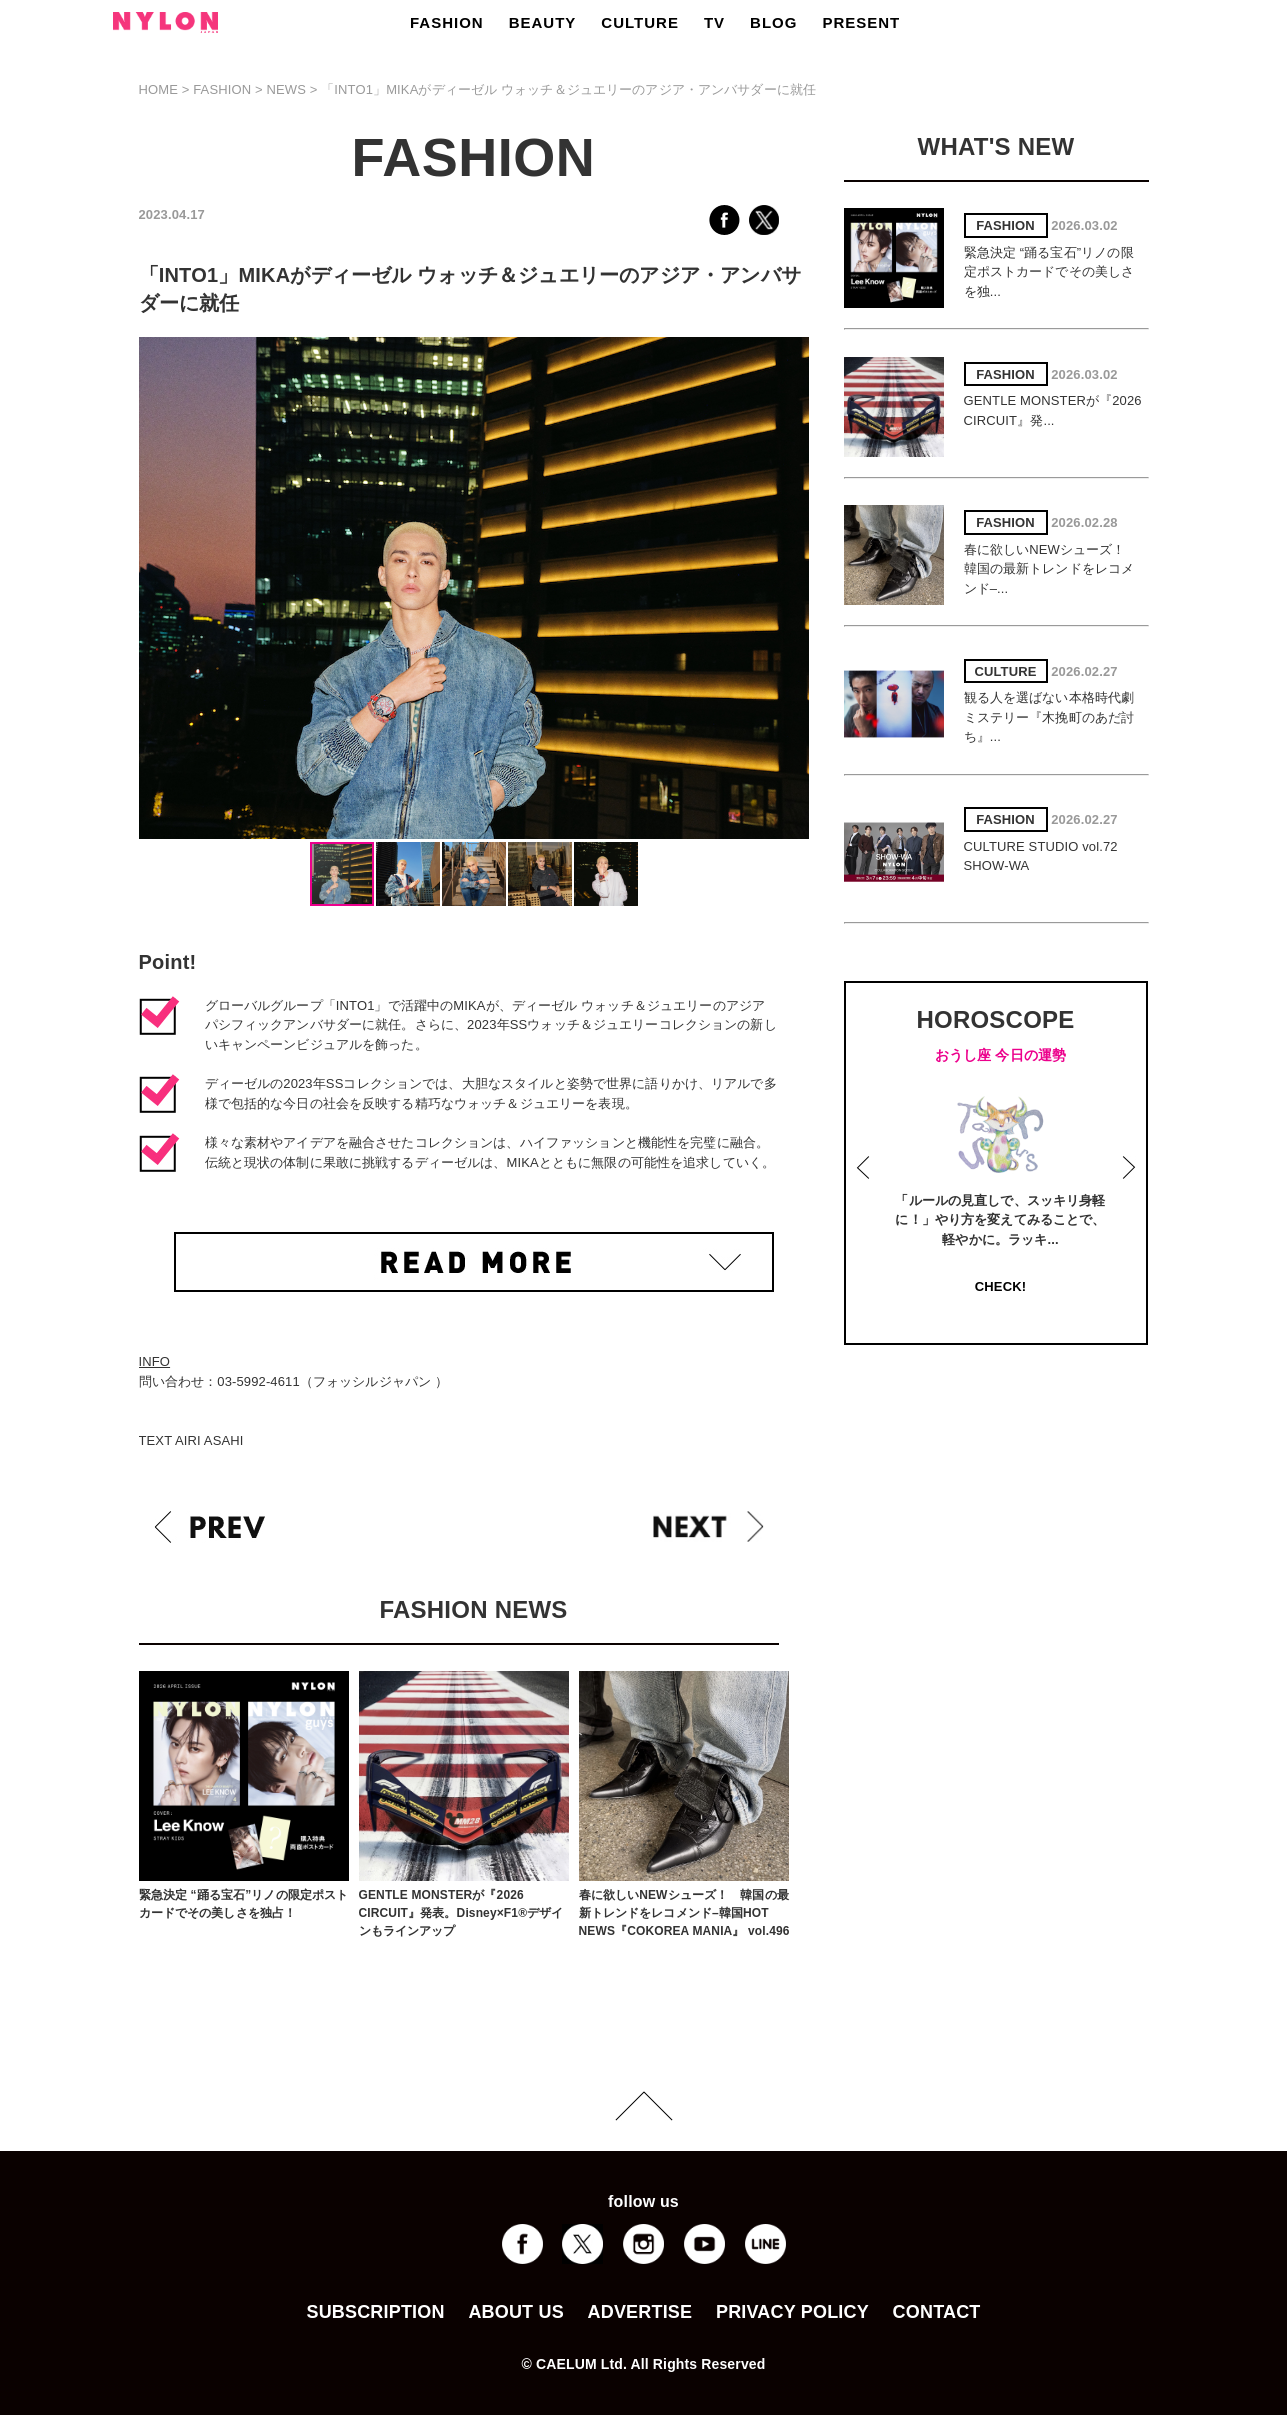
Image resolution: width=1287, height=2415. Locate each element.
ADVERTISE (640, 2312)
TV (714, 22)
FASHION (447, 22)
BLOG (773, 22)
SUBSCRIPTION (375, 2312)
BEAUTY (543, 22)
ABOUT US (515, 2312)
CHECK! (1000, 1286)
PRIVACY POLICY (792, 2312)
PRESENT (861, 22)
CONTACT (937, 2312)
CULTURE (640, 22)
